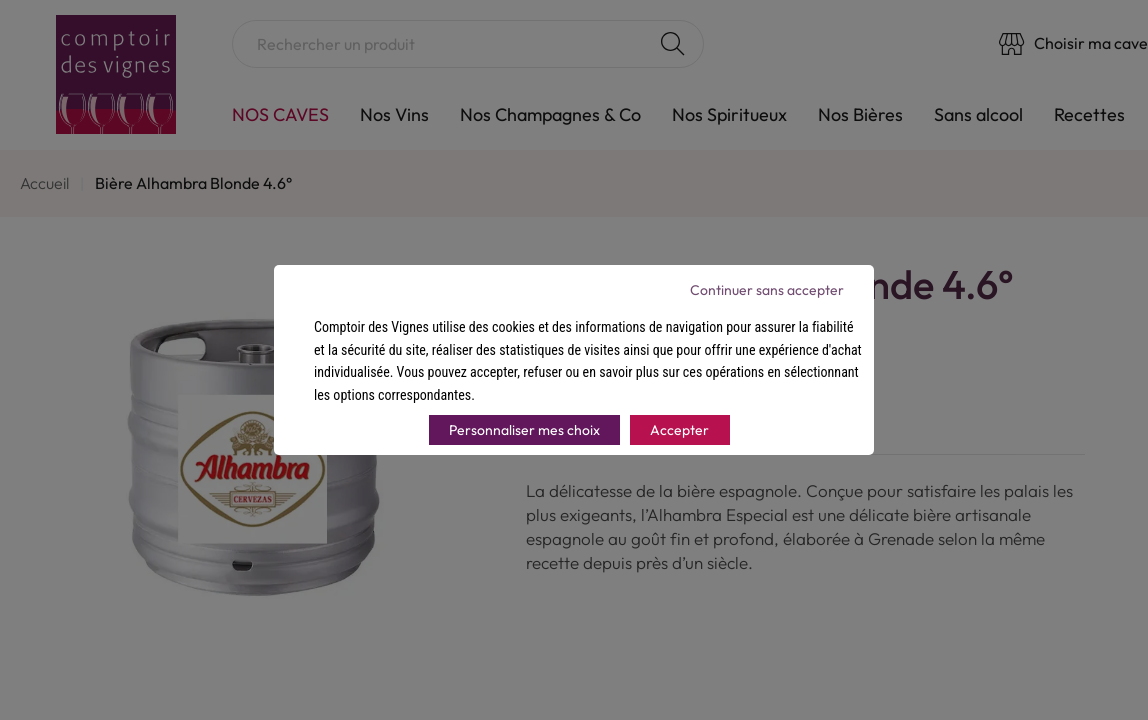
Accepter (679, 430)
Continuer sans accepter (767, 290)
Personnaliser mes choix (524, 430)
